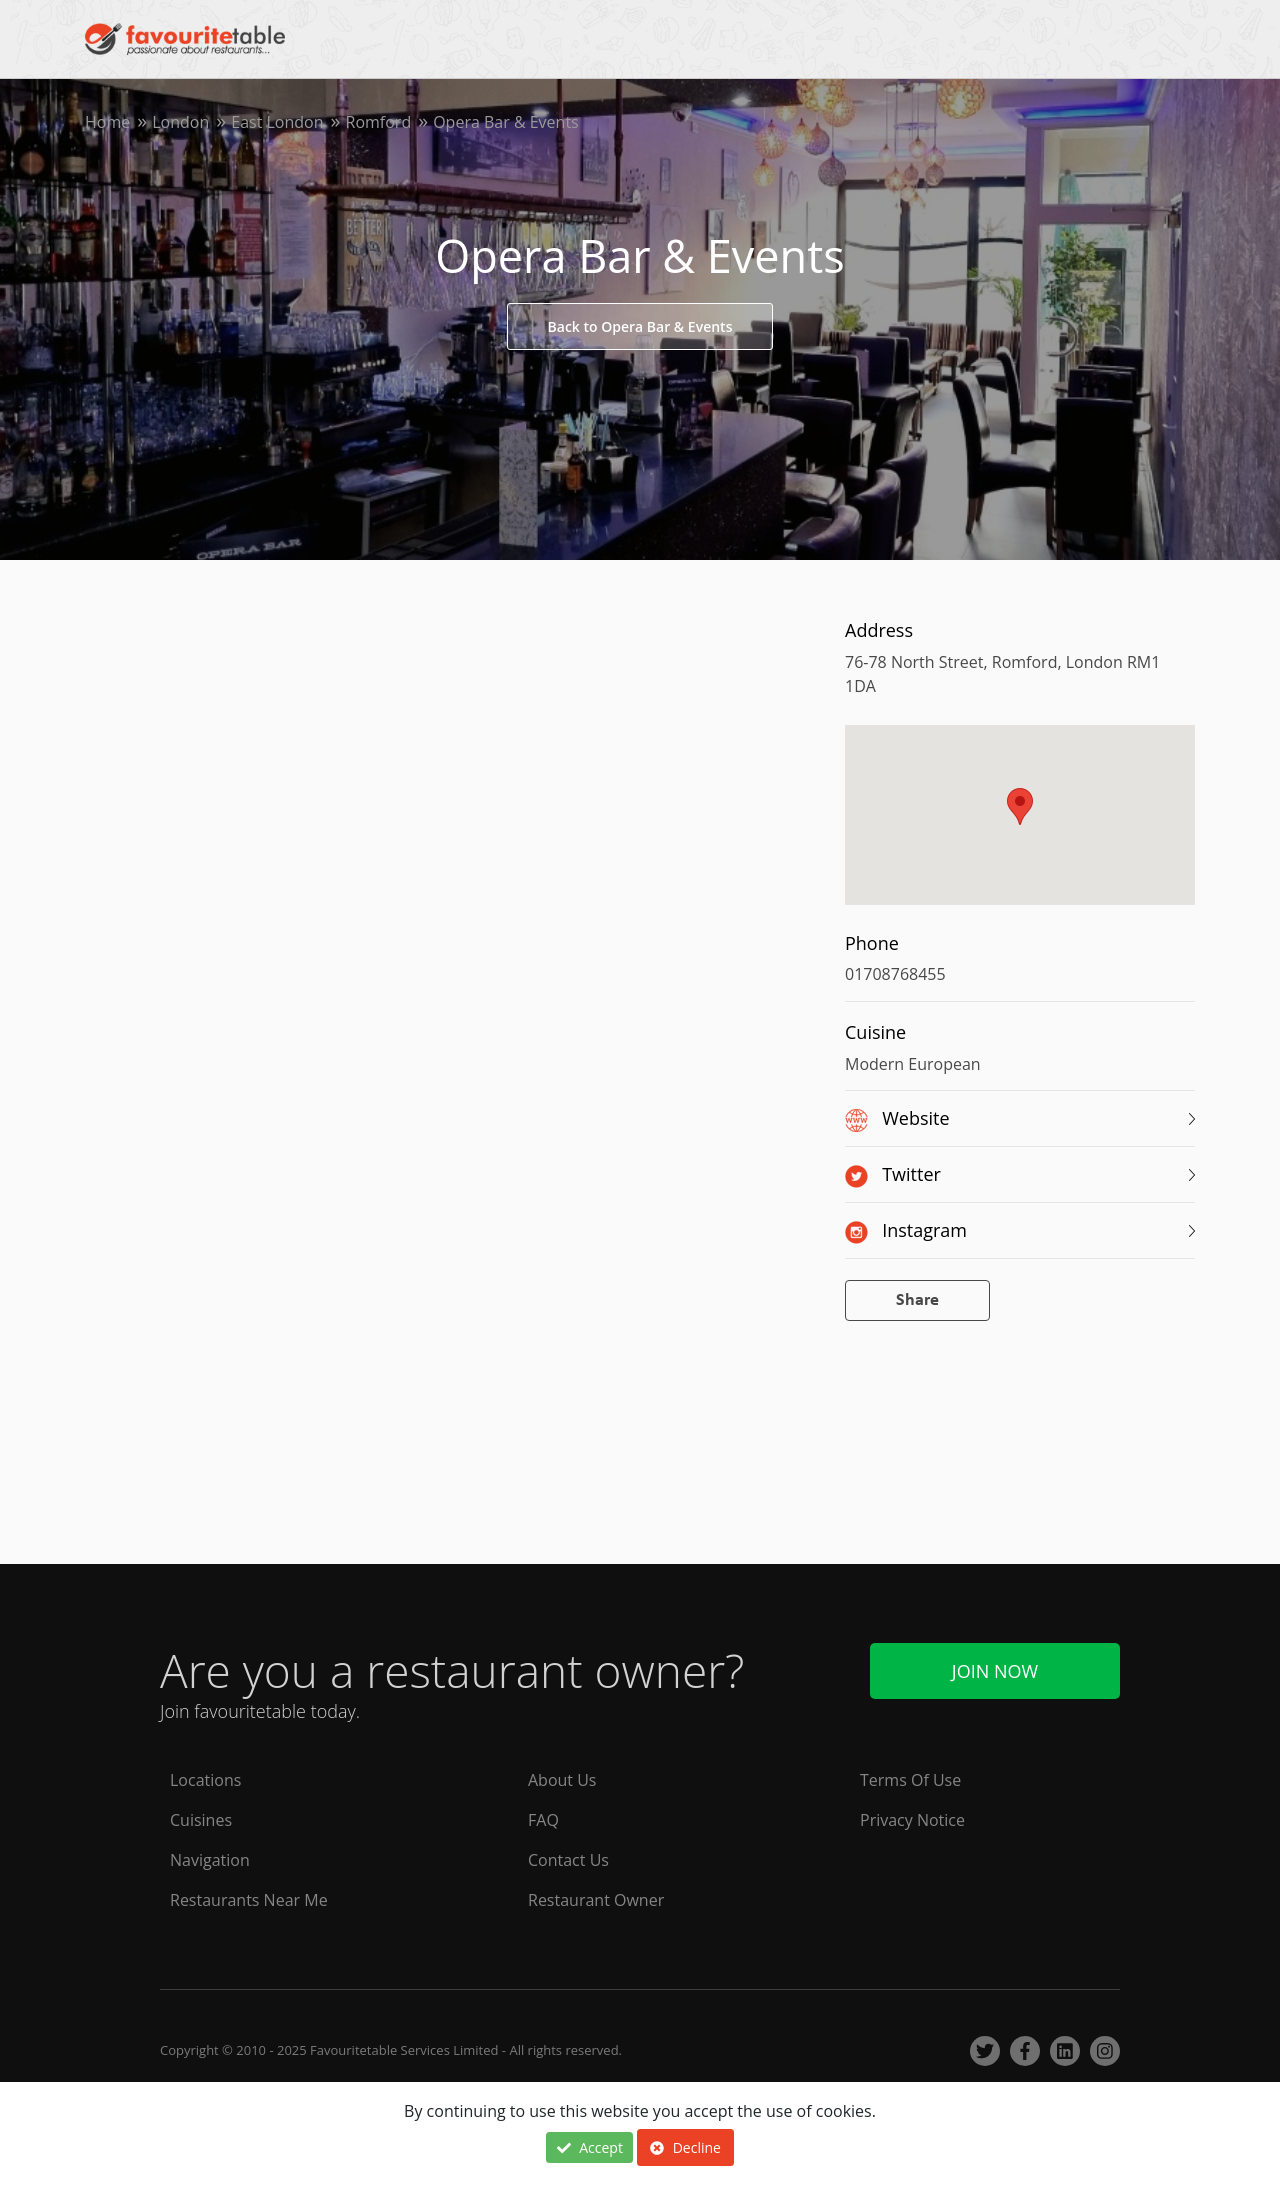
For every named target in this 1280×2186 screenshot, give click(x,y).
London (180, 122)
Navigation (210, 1860)
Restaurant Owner (596, 1900)
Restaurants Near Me (249, 1900)
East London (277, 122)
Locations (205, 1780)
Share (917, 1300)
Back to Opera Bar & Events (640, 326)
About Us (562, 1780)
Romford (379, 122)
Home (107, 122)
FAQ (543, 1820)
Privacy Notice (912, 1820)
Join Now (995, 1671)
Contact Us (568, 1860)
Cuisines (201, 1820)
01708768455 (895, 974)
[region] (1020, 825)
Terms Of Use (910, 1780)
